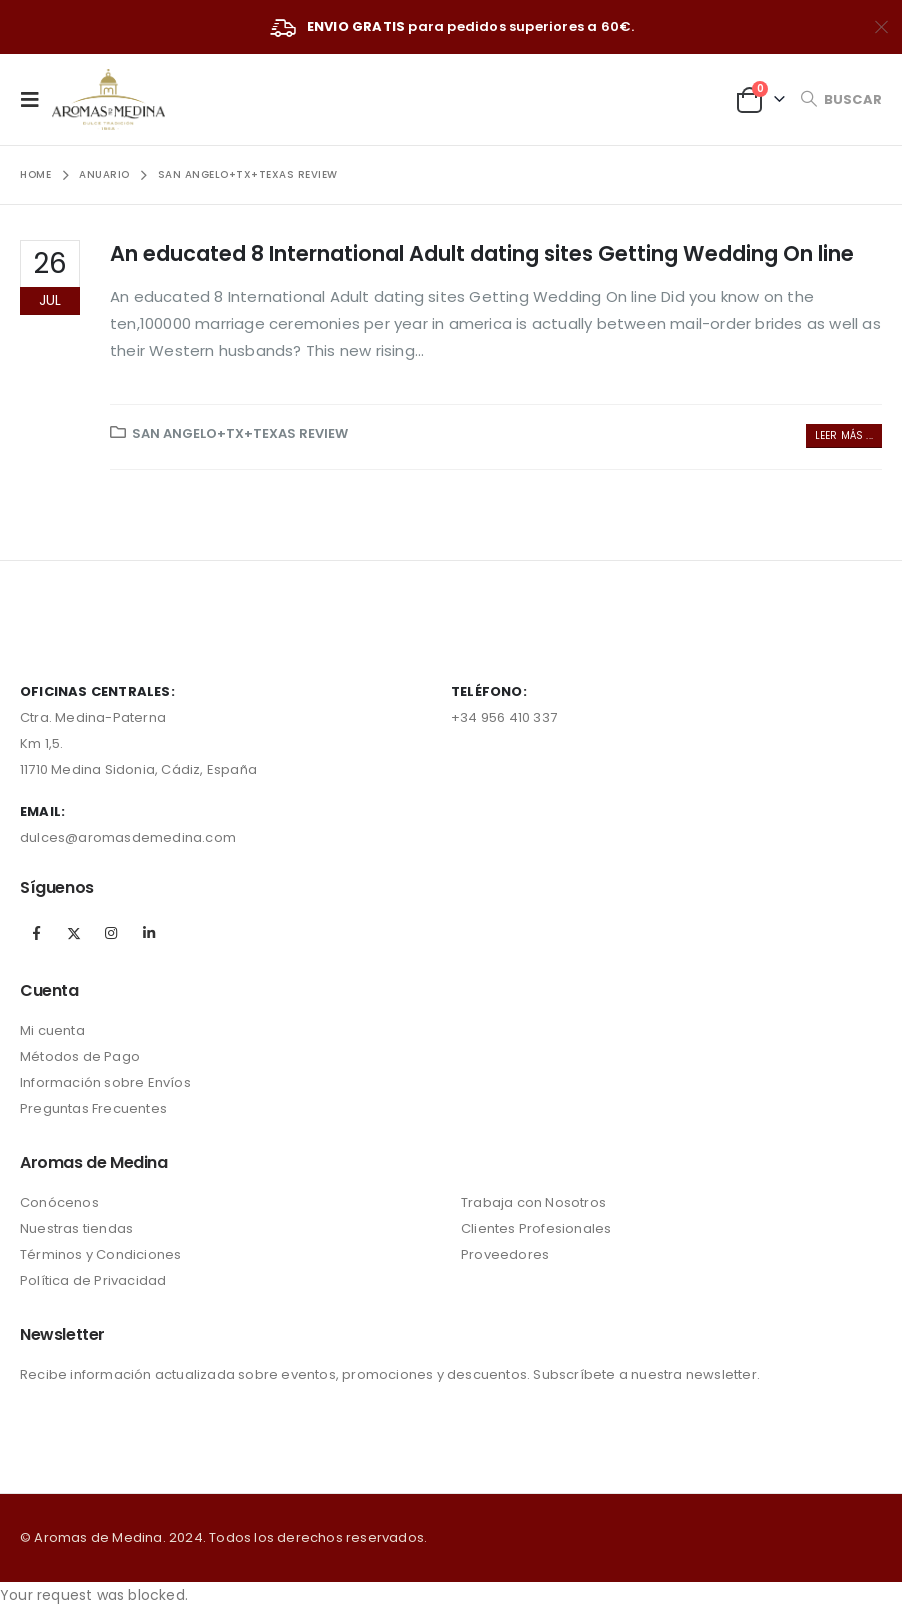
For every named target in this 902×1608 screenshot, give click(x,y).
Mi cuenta (52, 1030)
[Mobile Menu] (36, 99)
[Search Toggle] (841, 99)
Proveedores (505, 1254)
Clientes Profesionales (536, 1228)
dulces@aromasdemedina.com (128, 837)
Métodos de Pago (80, 1056)
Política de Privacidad (93, 1280)
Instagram (111, 933)
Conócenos (59, 1202)
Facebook (37, 933)
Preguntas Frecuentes (93, 1108)
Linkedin (149, 933)
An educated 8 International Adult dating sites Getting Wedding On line (482, 253)
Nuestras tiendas (76, 1228)
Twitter (74, 933)
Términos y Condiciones (100, 1254)
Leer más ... (844, 435)
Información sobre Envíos (105, 1082)
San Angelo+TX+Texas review (240, 433)
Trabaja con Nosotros (533, 1202)
